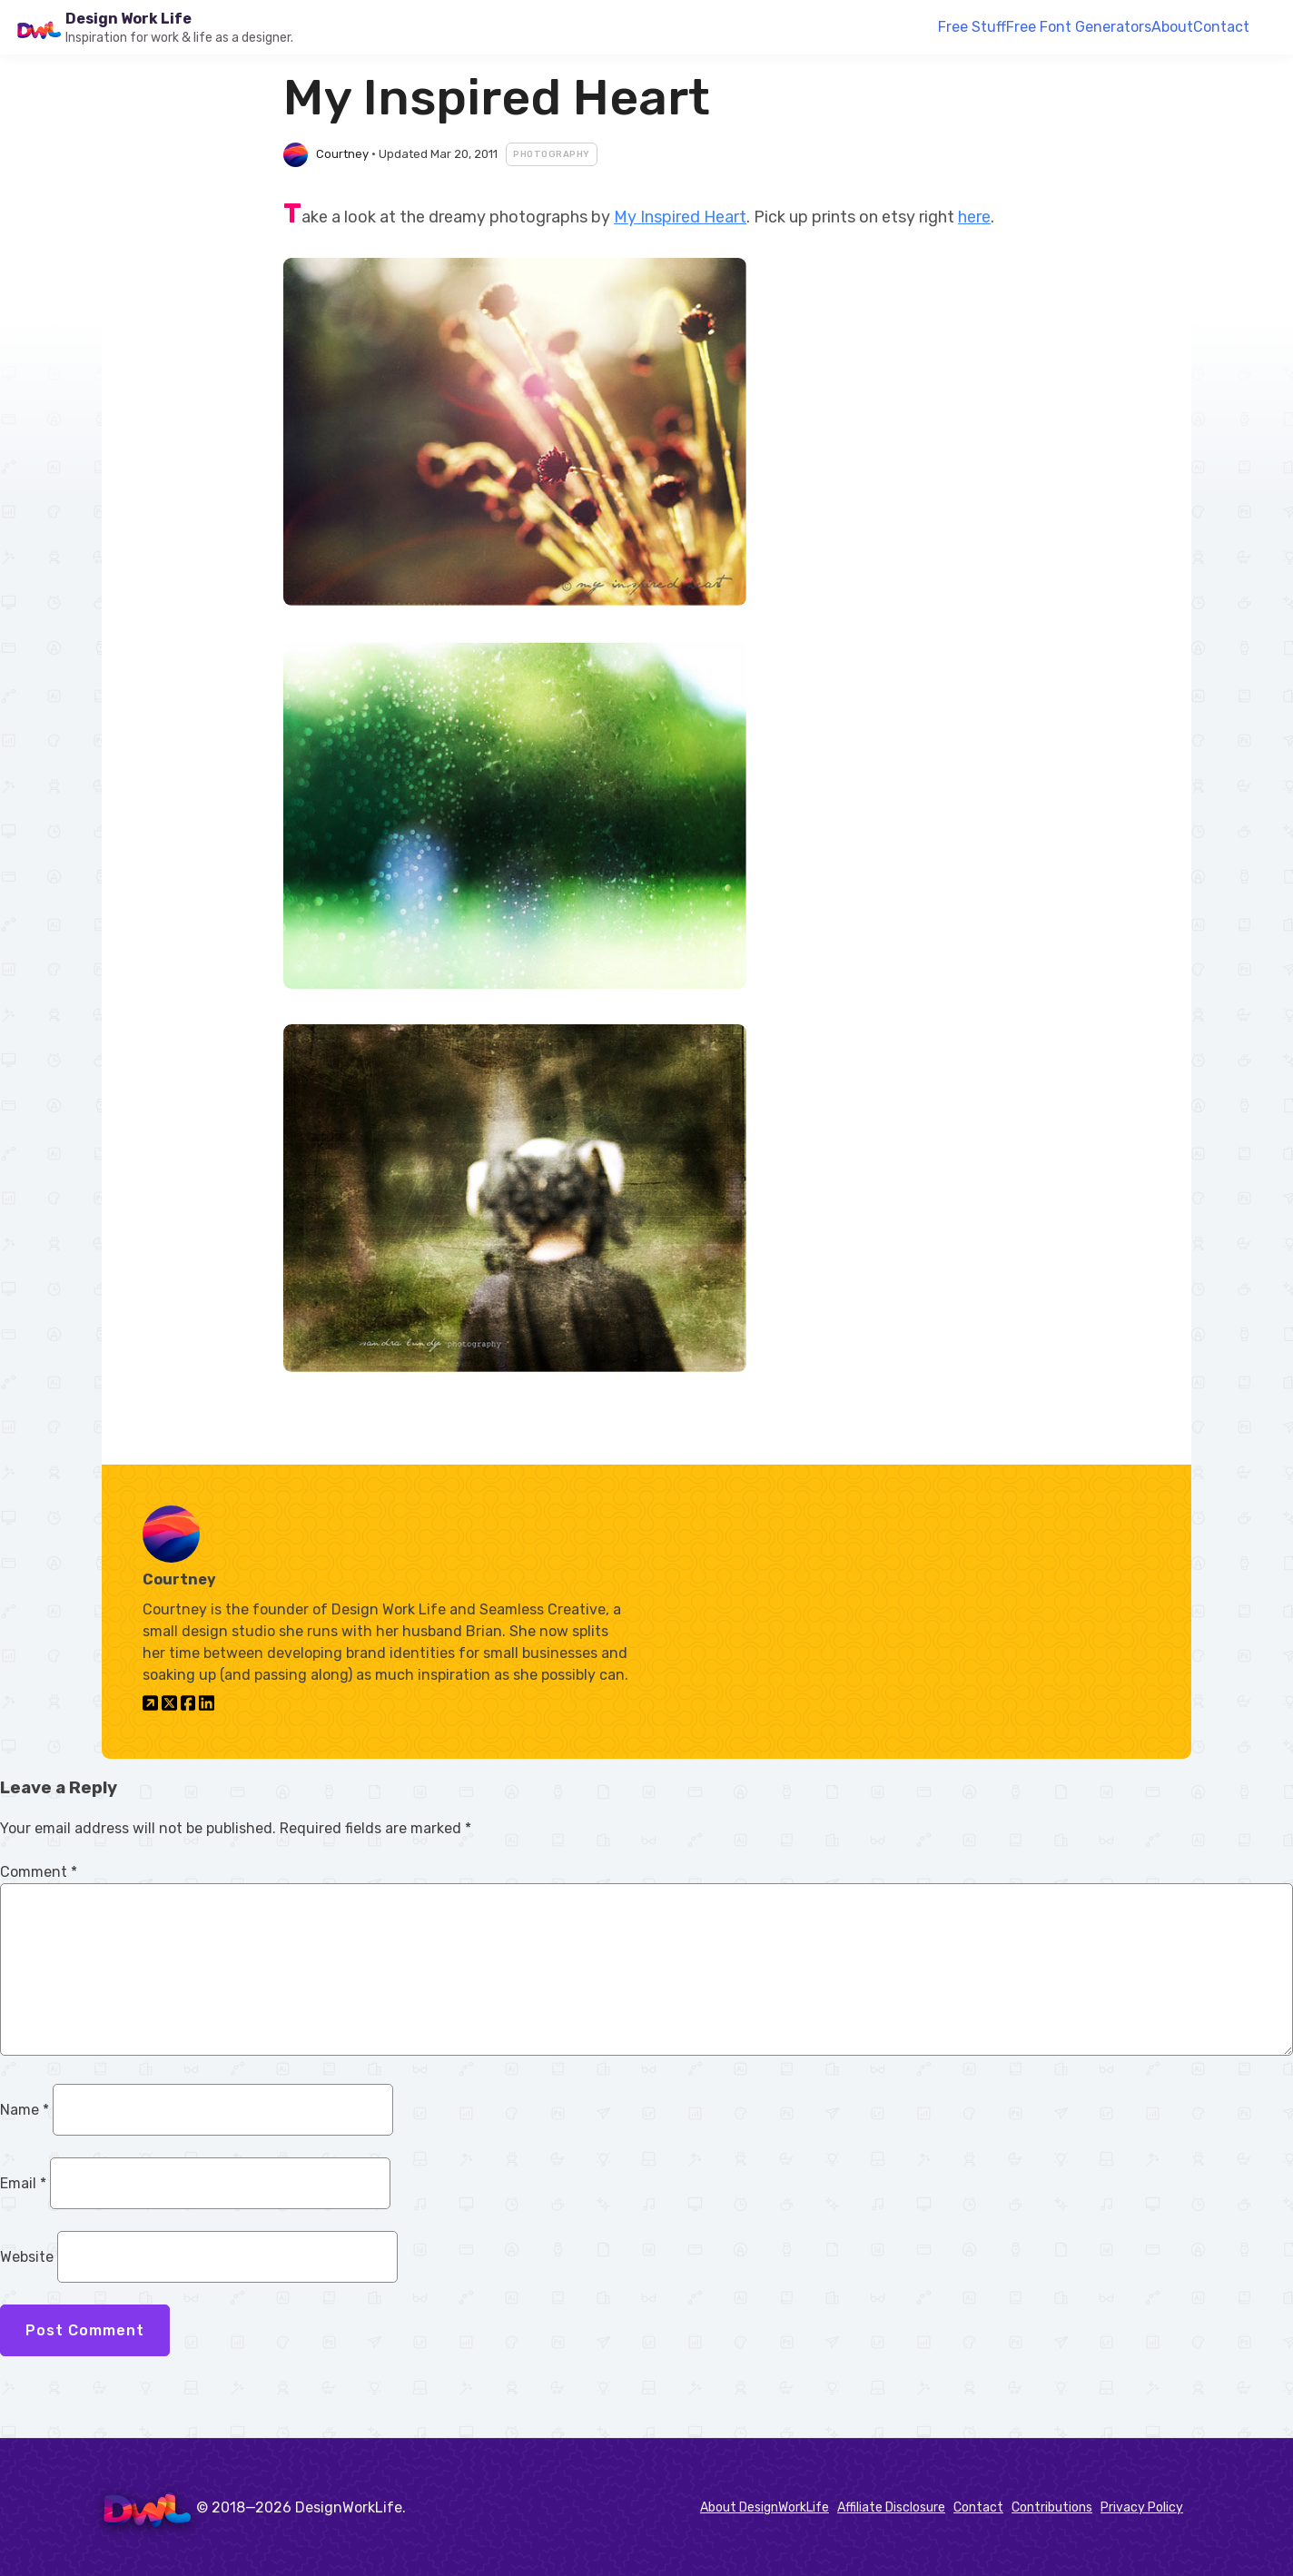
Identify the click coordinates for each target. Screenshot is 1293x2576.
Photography (551, 154)
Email (23, 2183)
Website (27, 2256)
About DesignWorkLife (764, 2507)
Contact (1221, 26)
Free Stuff (972, 26)
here (974, 217)
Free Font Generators (1078, 26)
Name (24, 2109)
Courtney (342, 154)
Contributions (1052, 2507)
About (1172, 26)
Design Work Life (128, 18)
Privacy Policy (1142, 2507)
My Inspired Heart (680, 217)
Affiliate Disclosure (891, 2507)
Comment (38, 1871)
